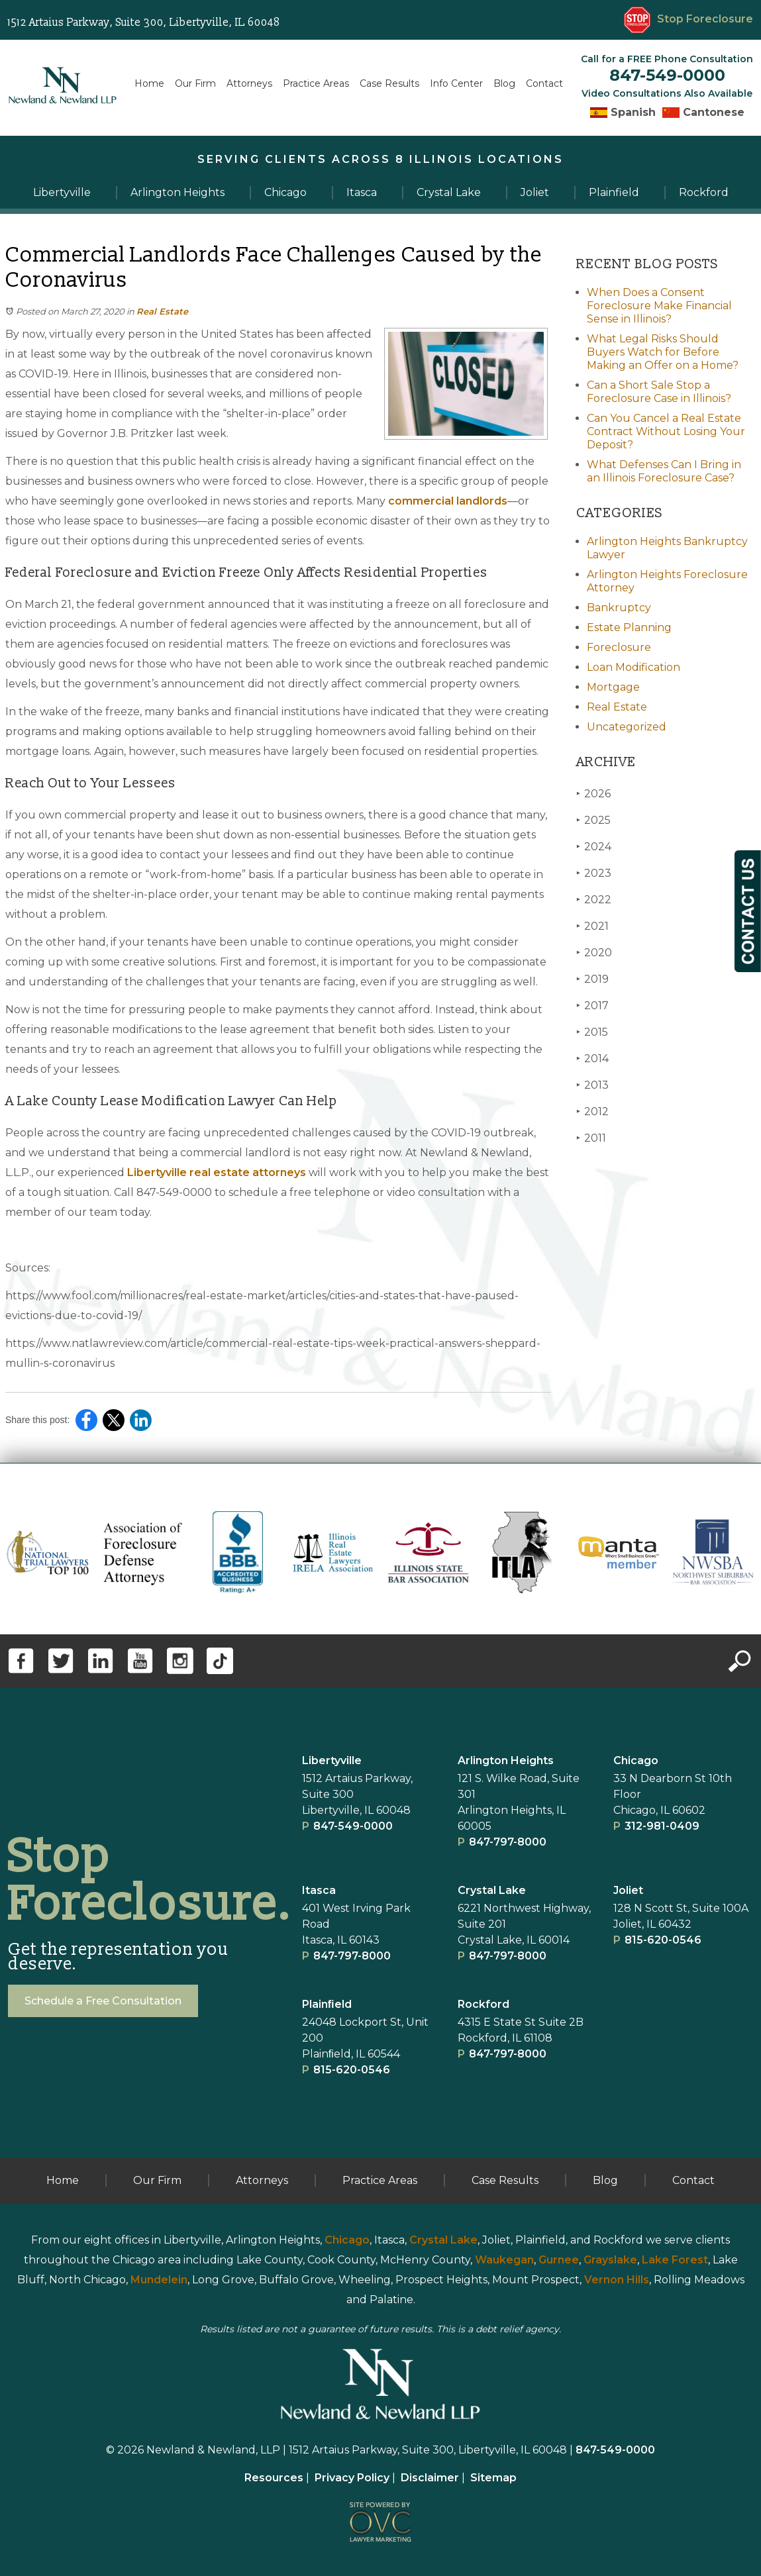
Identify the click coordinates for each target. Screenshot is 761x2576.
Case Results (389, 83)
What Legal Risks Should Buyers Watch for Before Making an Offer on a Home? (662, 352)
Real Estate (162, 311)
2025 (593, 820)
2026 (593, 793)
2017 (592, 1005)
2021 (592, 926)
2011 (591, 1138)
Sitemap (493, 2477)
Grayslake (610, 2260)
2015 (592, 1032)
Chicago (635, 1760)
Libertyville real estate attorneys (216, 1172)
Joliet (628, 1890)
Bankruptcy (619, 607)
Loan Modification (633, 667)
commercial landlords (447, 501)
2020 (594, 952)
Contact (544, 83)
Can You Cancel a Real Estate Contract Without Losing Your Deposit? (666, 431)
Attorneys (249, 83)
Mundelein (158, 2279)
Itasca (319, 1890)
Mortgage (613, 687)
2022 (593, 899)
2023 (593, 873)
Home (149, 83)
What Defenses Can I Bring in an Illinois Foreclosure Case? (664, 471)
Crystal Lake (492, 1890)
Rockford (483, 2004)
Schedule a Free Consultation (103, 2001)
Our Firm (195, 83)
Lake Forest (675, 2260)
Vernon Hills (616, 2279)
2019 (592, 979)
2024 (593, 846)
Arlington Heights (506, 1760)
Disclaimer (430, 2477)
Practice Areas (316, 83)
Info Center (456, 83)
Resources (273, 2477)
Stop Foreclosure (688, 19)
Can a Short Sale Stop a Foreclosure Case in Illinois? (659, 392)
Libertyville (332, 1760)
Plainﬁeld (327, 2004)
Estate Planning (629, 627)
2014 (592, 1058)
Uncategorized (626, 726)
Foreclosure (619, 647)
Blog (504, 83)
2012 (592, 1111)
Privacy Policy (352, 2477)
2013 (592, 1085)
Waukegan (504, 2260)
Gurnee (558, 2260)
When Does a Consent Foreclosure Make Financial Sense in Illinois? (659, 305)
